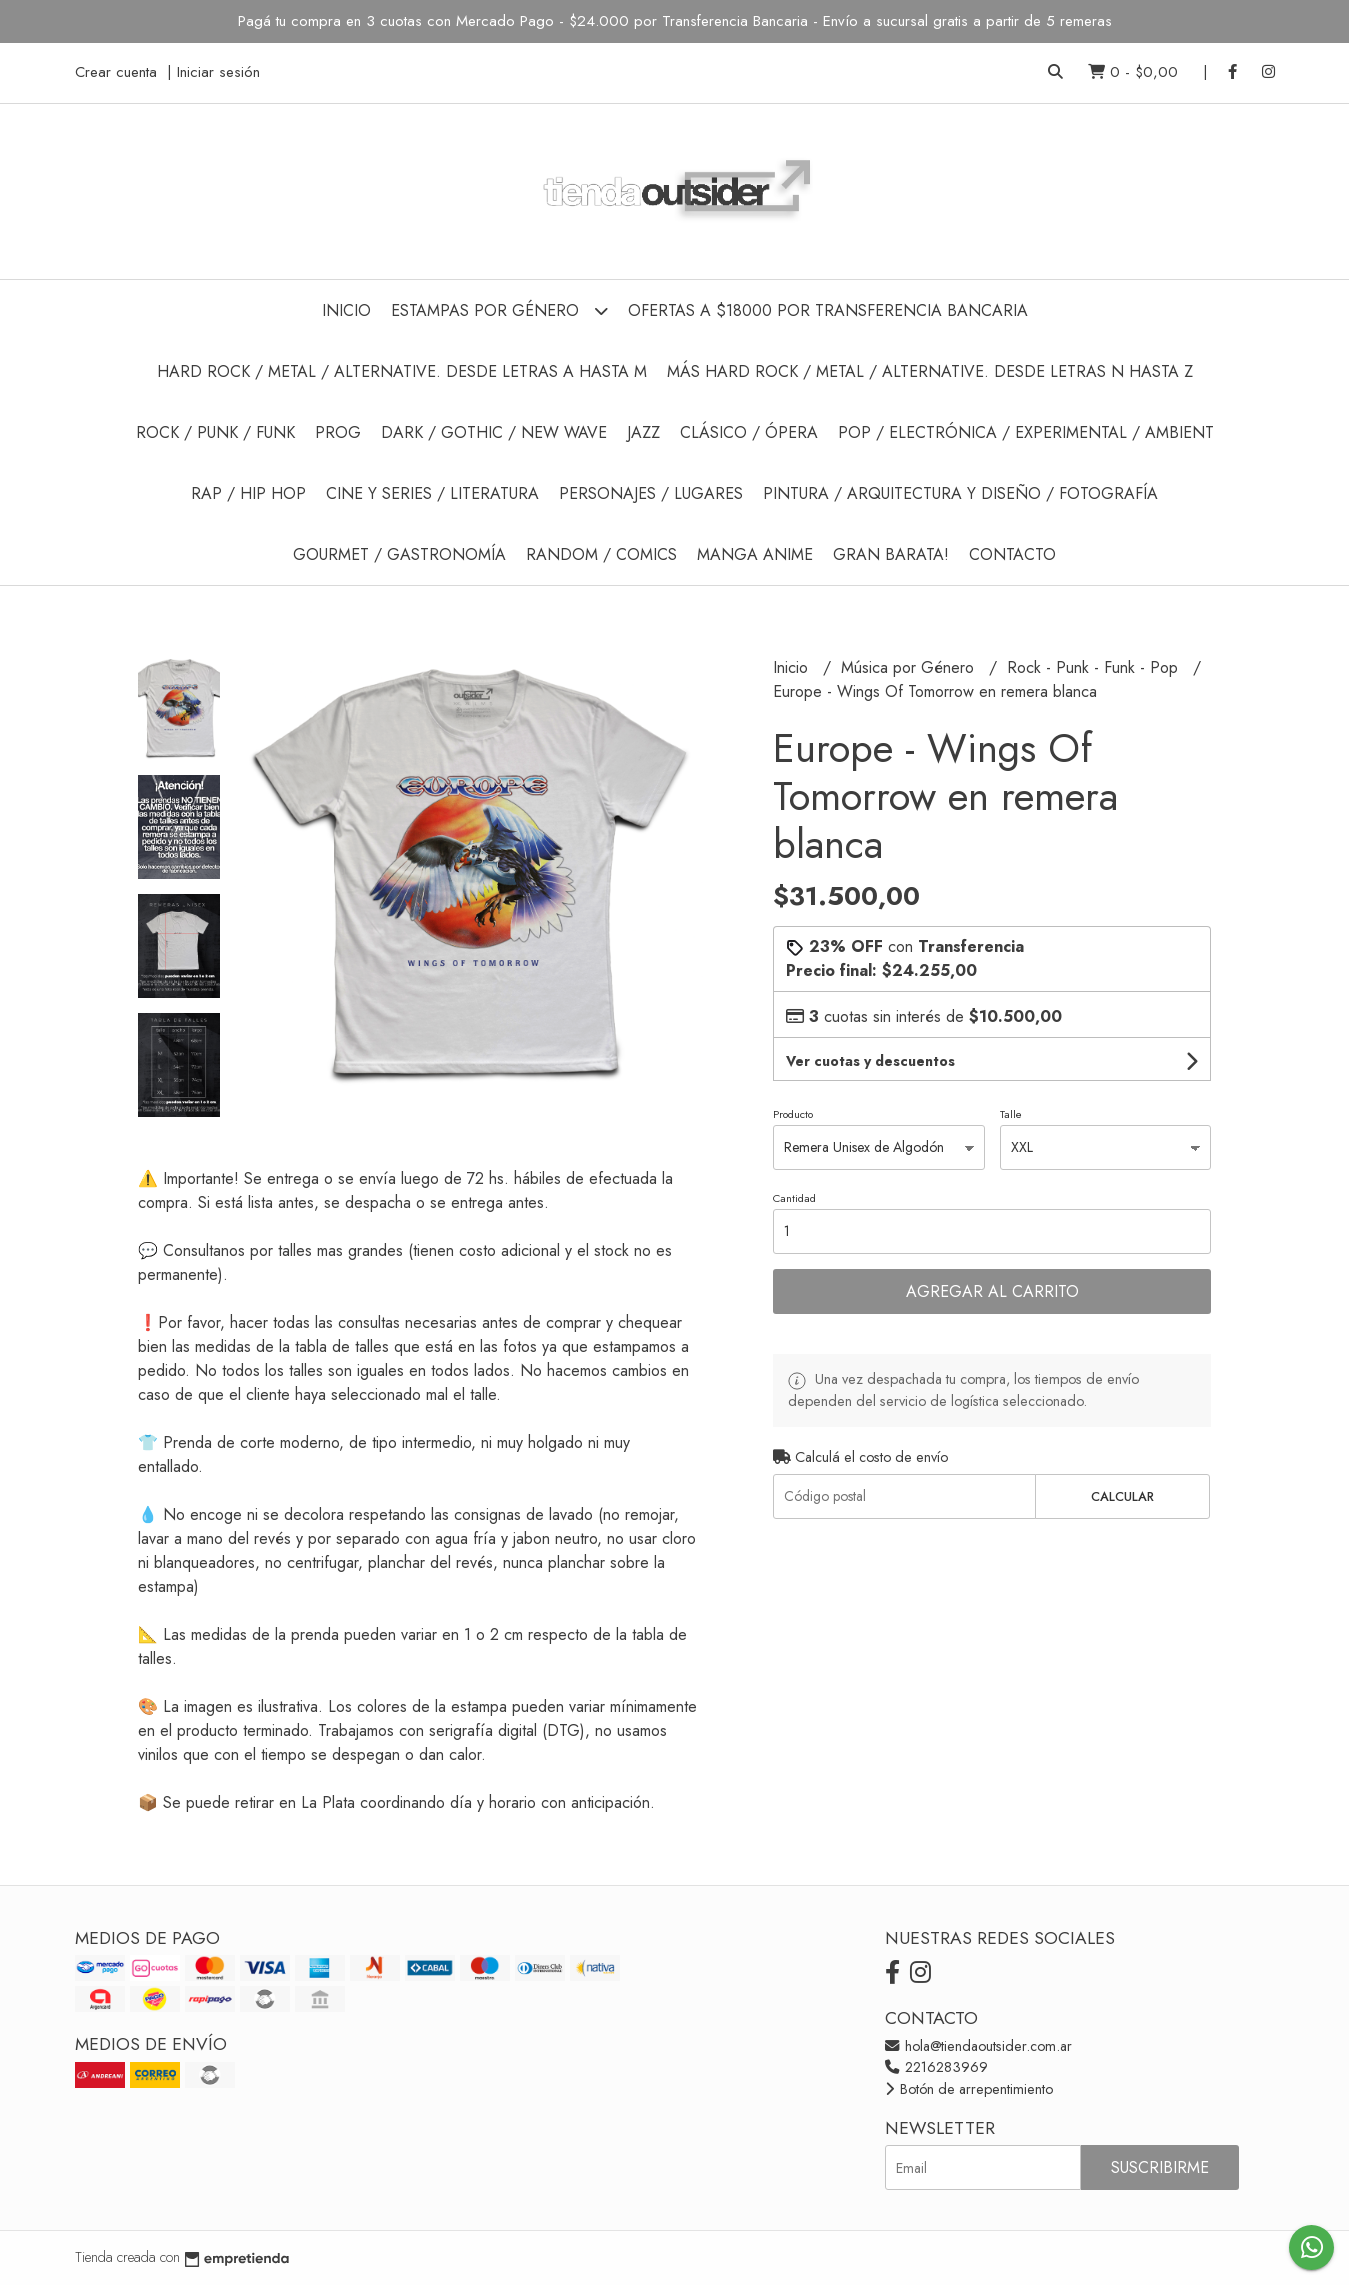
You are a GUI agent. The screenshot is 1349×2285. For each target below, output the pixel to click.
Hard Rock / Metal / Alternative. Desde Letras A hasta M (402, 371)
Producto (793, 1114)
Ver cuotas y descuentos (870, 1061)
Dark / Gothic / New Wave (494, 432)
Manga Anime (755, 554)
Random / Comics (601, 554)
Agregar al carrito (992, 1291)
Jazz (643, 432)
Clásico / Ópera (749, 432)
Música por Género (910, 667)
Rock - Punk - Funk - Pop (1095, 667)
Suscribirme (1160, 2167)
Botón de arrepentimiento (969, 2089)
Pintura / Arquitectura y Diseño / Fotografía (960, 493)
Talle (1011, 1114)
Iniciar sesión (218, 72)
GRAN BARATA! (891, 554)
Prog (338, 432)
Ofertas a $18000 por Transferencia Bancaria (828, 310)
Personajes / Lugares (651, 493)
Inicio (346, 310)
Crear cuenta (116, 72)
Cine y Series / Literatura (432, 493)
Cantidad (794, 1198)
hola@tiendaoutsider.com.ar (978, 2046)
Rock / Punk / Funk (215, 432)
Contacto (1012, 554)
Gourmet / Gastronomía (399, 554)
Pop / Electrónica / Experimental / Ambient (1026, 432)
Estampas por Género (499, 310)
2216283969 (936, 2067)
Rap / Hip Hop (248, 493)
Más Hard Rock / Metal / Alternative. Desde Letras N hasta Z (930, 371)
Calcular (1122, 1496)
